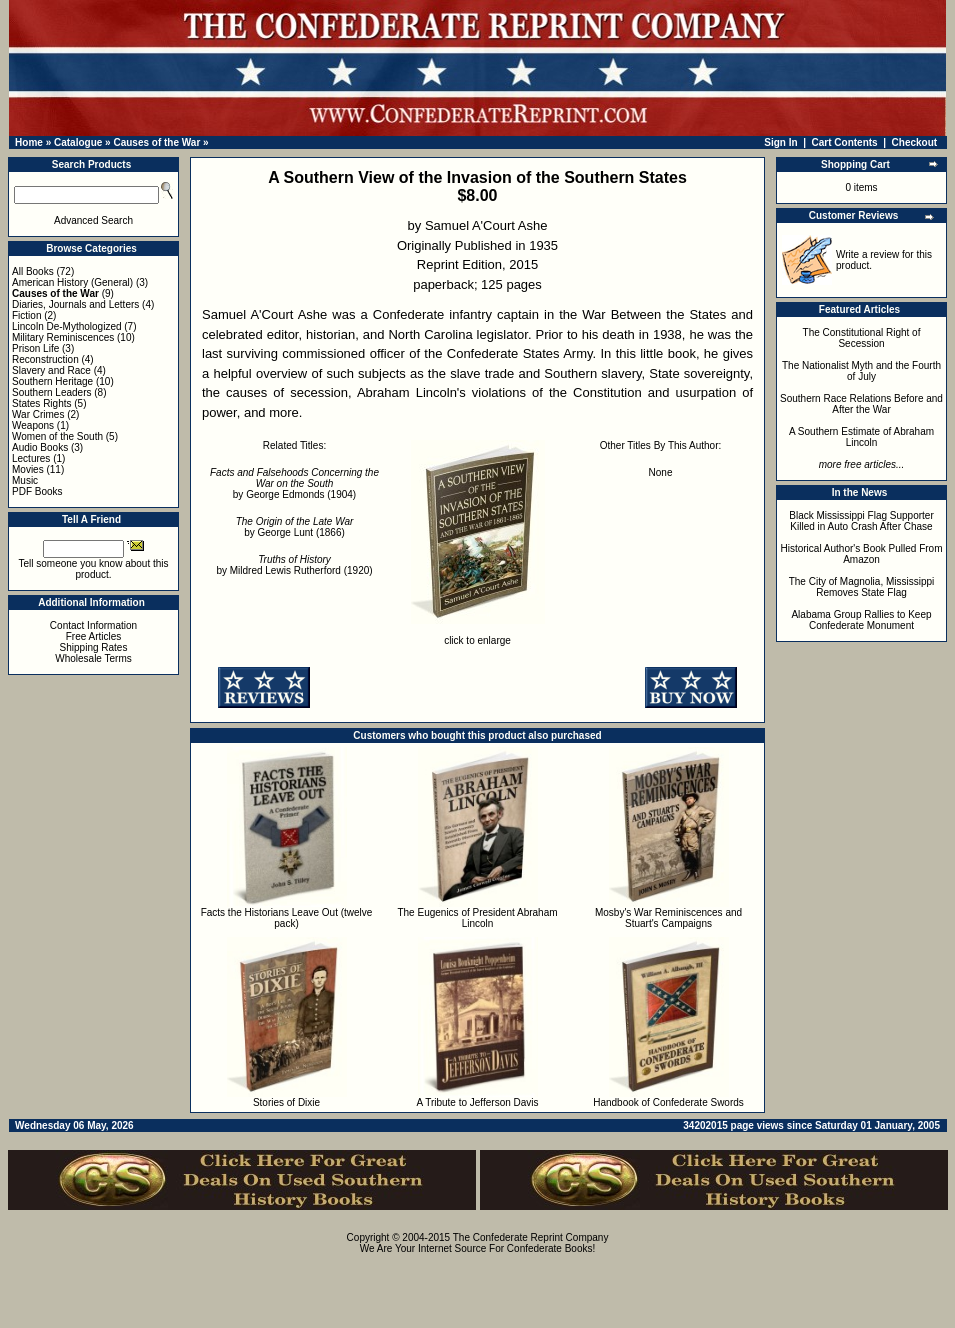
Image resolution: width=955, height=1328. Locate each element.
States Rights (41, 403)
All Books (33, 271)
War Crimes (38, 414)
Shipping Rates (94, 647)
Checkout (915, 142)
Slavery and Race (51, 370)
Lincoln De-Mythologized (67, 326)
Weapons (33, 425)
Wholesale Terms (93, 658)
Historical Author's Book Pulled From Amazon (862, 554)
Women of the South (57, 436)
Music (25, 480)
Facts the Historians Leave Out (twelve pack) (287, 918)
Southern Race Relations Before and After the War (861, 404)
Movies (28, 469)
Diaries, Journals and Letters (75, 304)
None (661, 472)
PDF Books (37, 491)
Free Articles (94, 636)
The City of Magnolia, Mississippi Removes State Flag (862, 587)
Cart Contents (845, 142)
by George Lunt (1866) (295, 527)
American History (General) (72, 282)
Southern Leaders (52, 392)
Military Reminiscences (63, 337)
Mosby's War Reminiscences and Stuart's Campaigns (668, 918)
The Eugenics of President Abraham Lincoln (477, 918)
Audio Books (40, 447)
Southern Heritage (52, 381)
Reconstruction (45, 359)
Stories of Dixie (286, 1102)
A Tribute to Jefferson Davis (477, 1102)
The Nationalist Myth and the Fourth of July (861, 371)
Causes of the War (156, 142)
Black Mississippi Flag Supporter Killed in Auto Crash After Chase (861, 521)
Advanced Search (93, 220)
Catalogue (78, 142)
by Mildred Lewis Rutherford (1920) (294, 565)
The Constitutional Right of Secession (862, 338)
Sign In (780, 142)
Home (29, 142)
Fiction (26, 315)
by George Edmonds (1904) (294, 483)
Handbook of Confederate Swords (668, 1102)
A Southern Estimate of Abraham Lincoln (861, 437)
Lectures (31, 458)
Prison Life (35, 348)
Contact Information (93, 625)
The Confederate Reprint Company (531, 1237)
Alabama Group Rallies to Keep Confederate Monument (861, 620)
